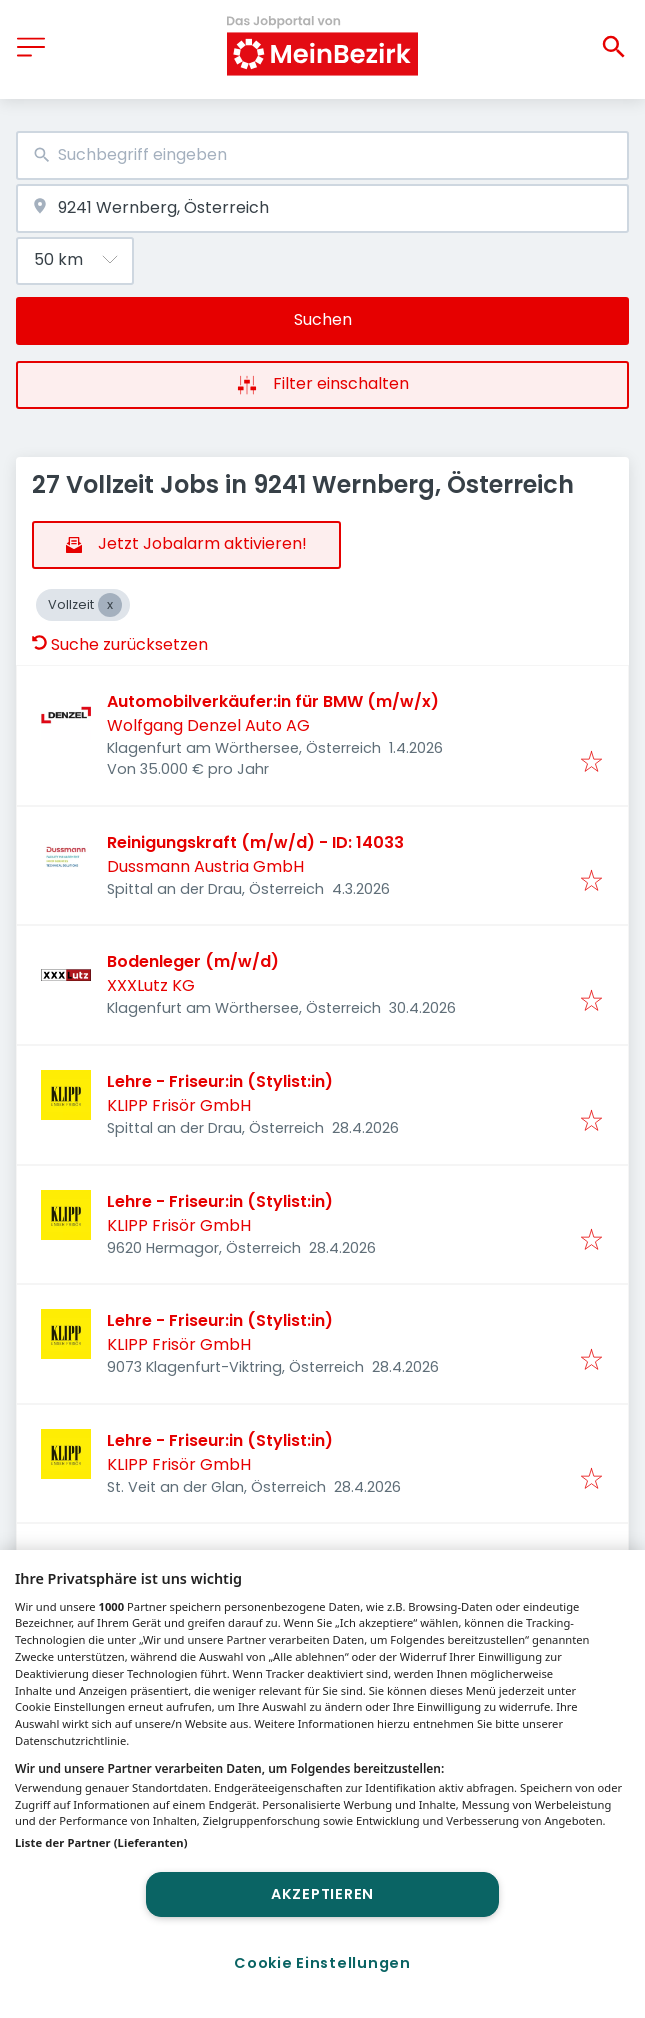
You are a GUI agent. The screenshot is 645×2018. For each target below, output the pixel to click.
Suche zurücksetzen (120, 644)
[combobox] (322, 155)
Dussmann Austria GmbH (205, 866)
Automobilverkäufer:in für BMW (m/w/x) (273, 701)
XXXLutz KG (151, 985)
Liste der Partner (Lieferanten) (101, 1842)
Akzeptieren (322, 1894)
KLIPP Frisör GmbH (179, 1105)
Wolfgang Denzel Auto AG (208, 725)
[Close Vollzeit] (110, 605)
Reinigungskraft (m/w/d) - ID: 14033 (255, 842)
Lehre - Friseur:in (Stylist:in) (220, 1081)
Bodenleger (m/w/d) (193, 961)
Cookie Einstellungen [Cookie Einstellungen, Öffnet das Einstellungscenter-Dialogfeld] (322, 1963)
